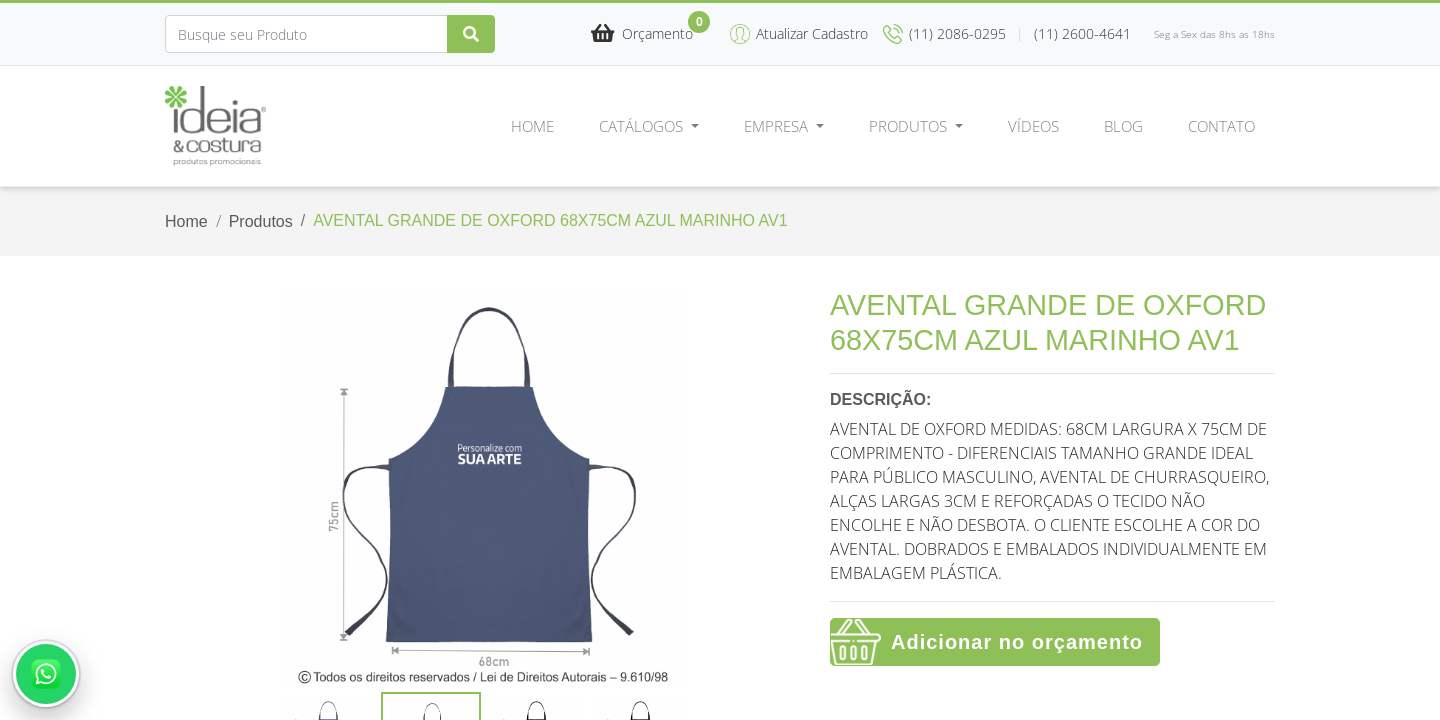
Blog (1123, 126)
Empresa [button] (778, 126)
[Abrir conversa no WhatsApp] (46, 674)
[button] (642, 34)
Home (532, 126)
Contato (1221, 126)
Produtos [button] (910, 126)
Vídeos (1033, 126)
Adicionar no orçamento (1017, 642)
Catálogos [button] (643, 126)
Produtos (261, 221)
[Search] (306, 34)
